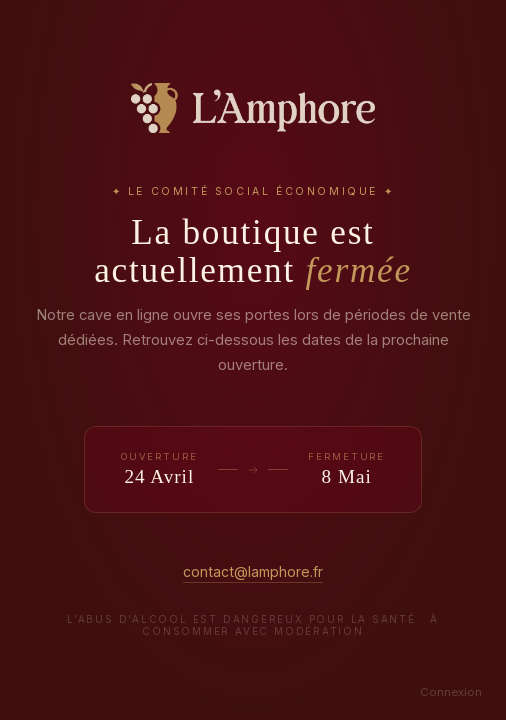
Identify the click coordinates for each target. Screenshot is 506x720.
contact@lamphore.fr (253, 571)
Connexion (451, 692)
